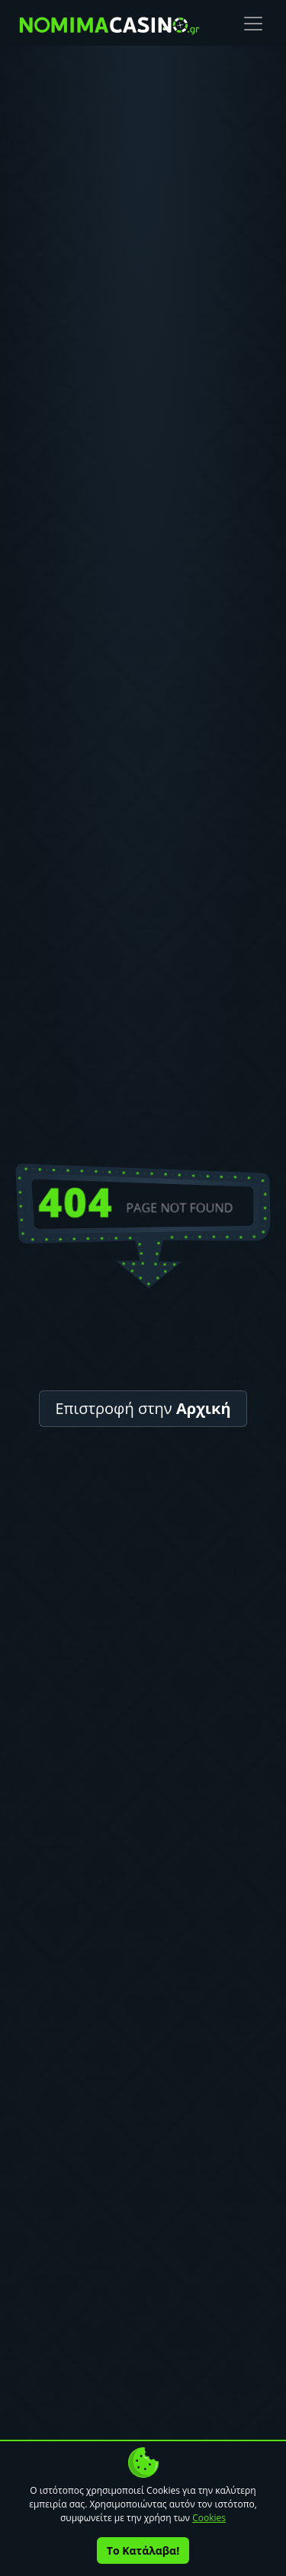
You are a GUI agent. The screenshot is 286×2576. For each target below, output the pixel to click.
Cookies (209, 2517)
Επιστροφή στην (142, 1408)
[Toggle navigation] (253, 23)
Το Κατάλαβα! (143, 2550)
